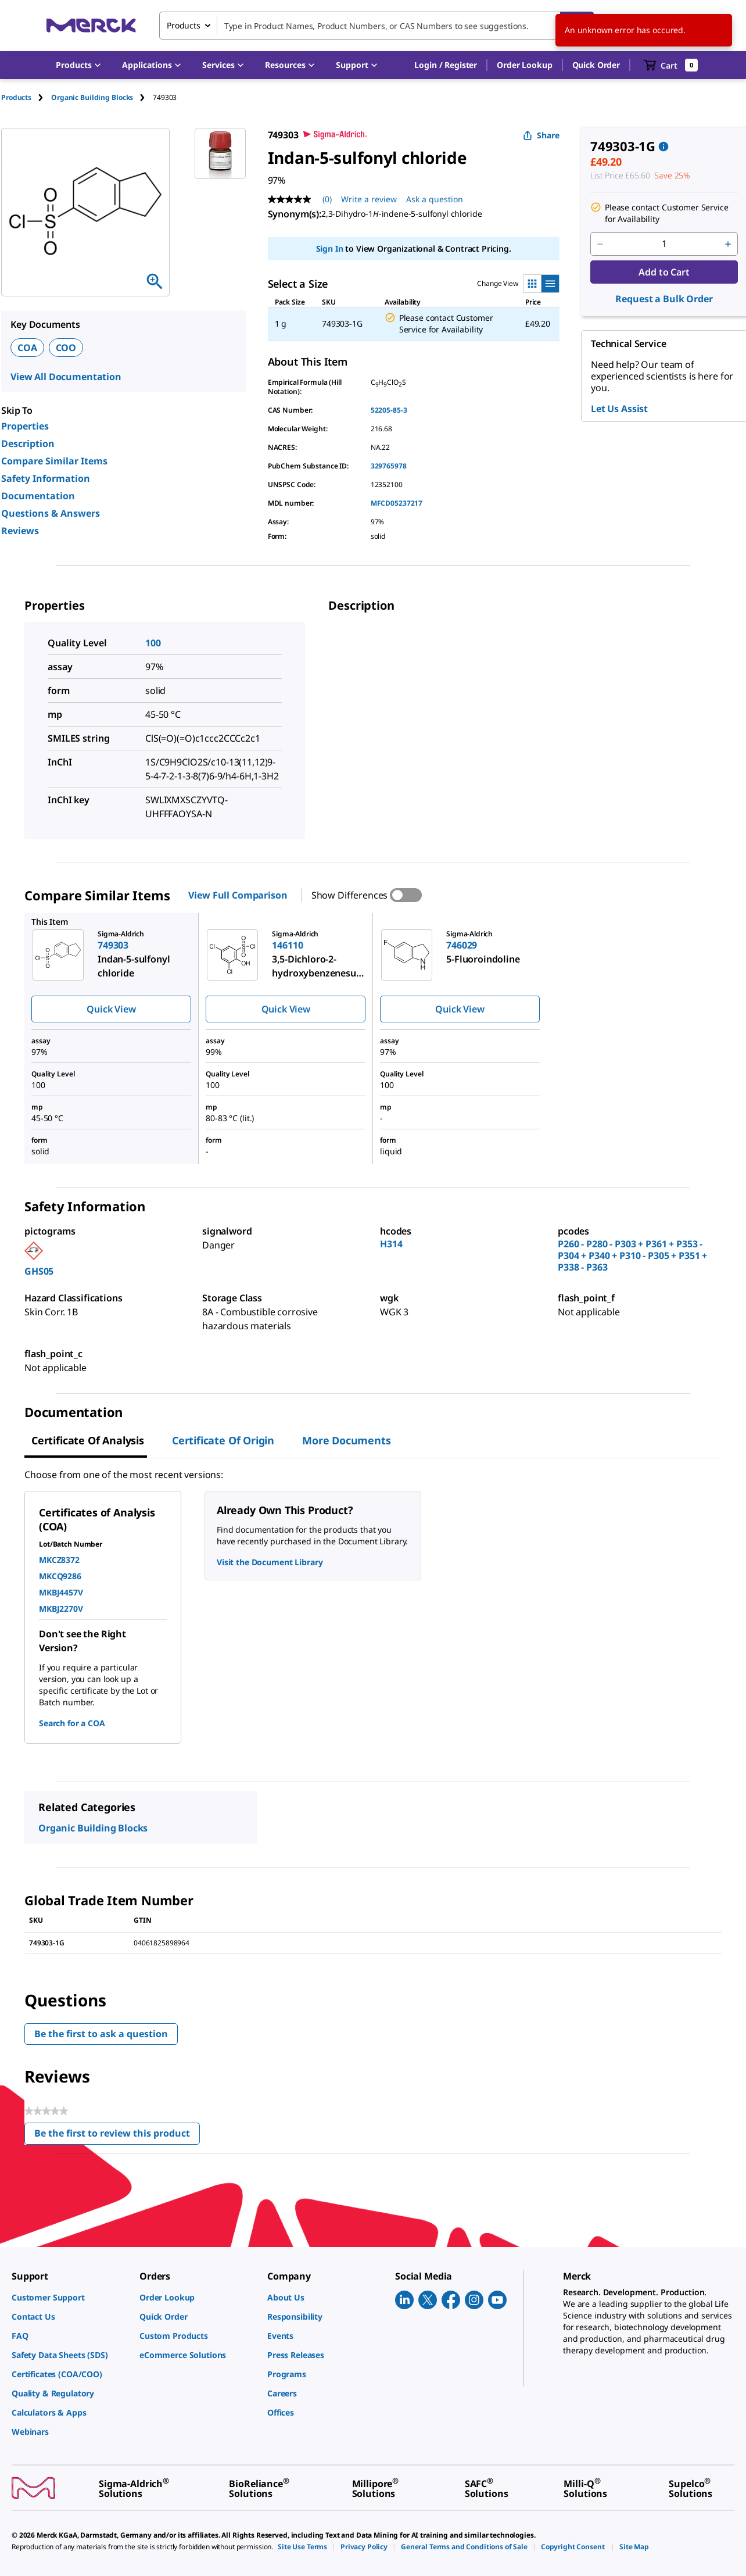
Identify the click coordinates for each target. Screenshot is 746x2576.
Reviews (20, 530)
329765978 (389, 466)
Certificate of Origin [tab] (223, 1440)
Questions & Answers (50, 513)
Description (28, 443)
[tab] (26, 97)
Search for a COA (72, 1723)
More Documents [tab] (346, 1440)
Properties (25, 426)
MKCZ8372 (59, 1559)
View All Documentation (65, 376)
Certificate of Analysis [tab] (87, 1440)
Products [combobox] (183, 25)
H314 (391, 1243)
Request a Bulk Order (663, 299)
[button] (445, 65)
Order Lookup (524, 64)
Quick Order (596, 64)
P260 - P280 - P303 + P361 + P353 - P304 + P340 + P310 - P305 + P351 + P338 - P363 (632, 1255)
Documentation (38, 495)
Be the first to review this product (117, 2136)
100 (153, 642)
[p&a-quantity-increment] (728, 244)
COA (27, 347)
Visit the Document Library (269, 1562)
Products (16, 97)
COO (66, 347)
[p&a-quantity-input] (664, 244)
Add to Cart (664, 272)
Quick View (111, 1009)
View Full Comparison (237, 895)
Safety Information (45, 478)
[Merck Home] (91, 25)
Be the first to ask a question (101, 2033)
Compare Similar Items (54, 461)
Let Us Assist (619, 408)
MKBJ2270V (61, 1608)
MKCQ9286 (60, 1576)
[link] (70, 2297)
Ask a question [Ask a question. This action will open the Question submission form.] (434, 199)
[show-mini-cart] (671, 65)
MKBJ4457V (61, 1592)
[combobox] (376, 26)
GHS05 (38, 1271)
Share (541, 135)
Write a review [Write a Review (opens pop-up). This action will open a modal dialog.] (369, 199)
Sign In (329, 248)
